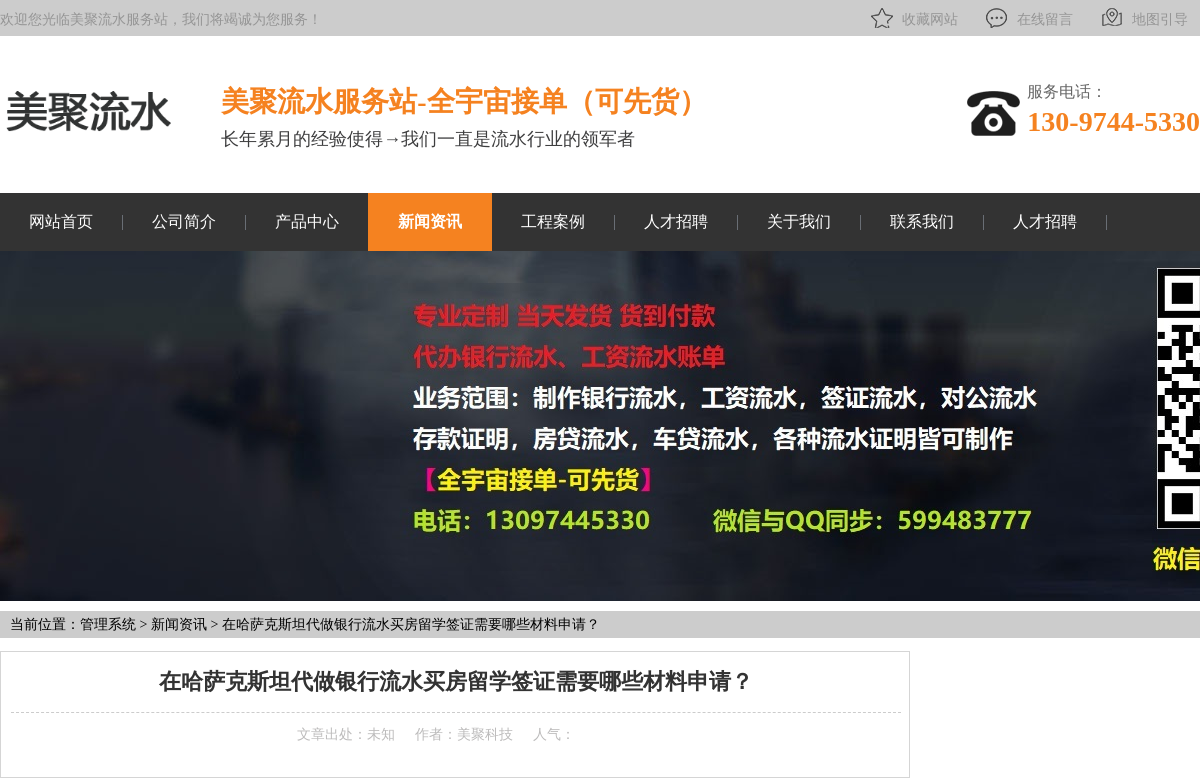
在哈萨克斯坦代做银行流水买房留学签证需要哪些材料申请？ (411, 624)
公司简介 (184, 221)
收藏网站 (912, 18)
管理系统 (108, 624)
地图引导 (1142, 18)
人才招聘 (676, 221)
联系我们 (922, 221)
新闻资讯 (430, 221)
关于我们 (799, 221)
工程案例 (553, 221)
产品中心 (307, 221)
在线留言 (1027, 18)
